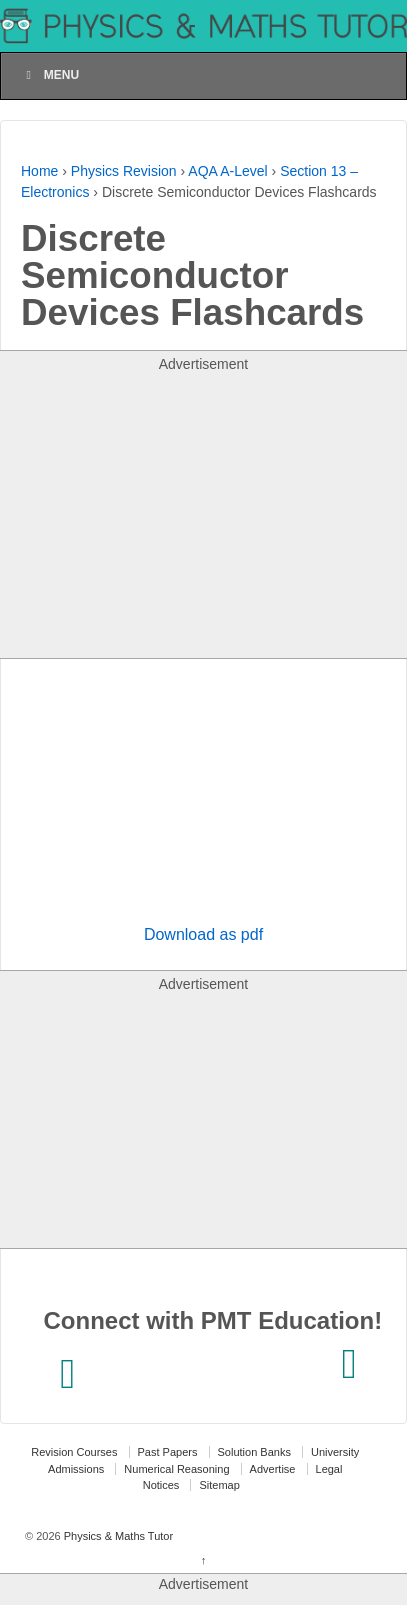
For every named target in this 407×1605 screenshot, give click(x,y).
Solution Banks (254, 1452)
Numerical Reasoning (176, 1469)
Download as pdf (203, 934)
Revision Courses (74, 1452)
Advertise (273, 1469)
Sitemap (219, 1485)
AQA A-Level (227, 171)
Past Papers (168, 1452)
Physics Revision (124, 171)
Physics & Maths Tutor (117, 1536)
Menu (50, 75)
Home (39, 171)
